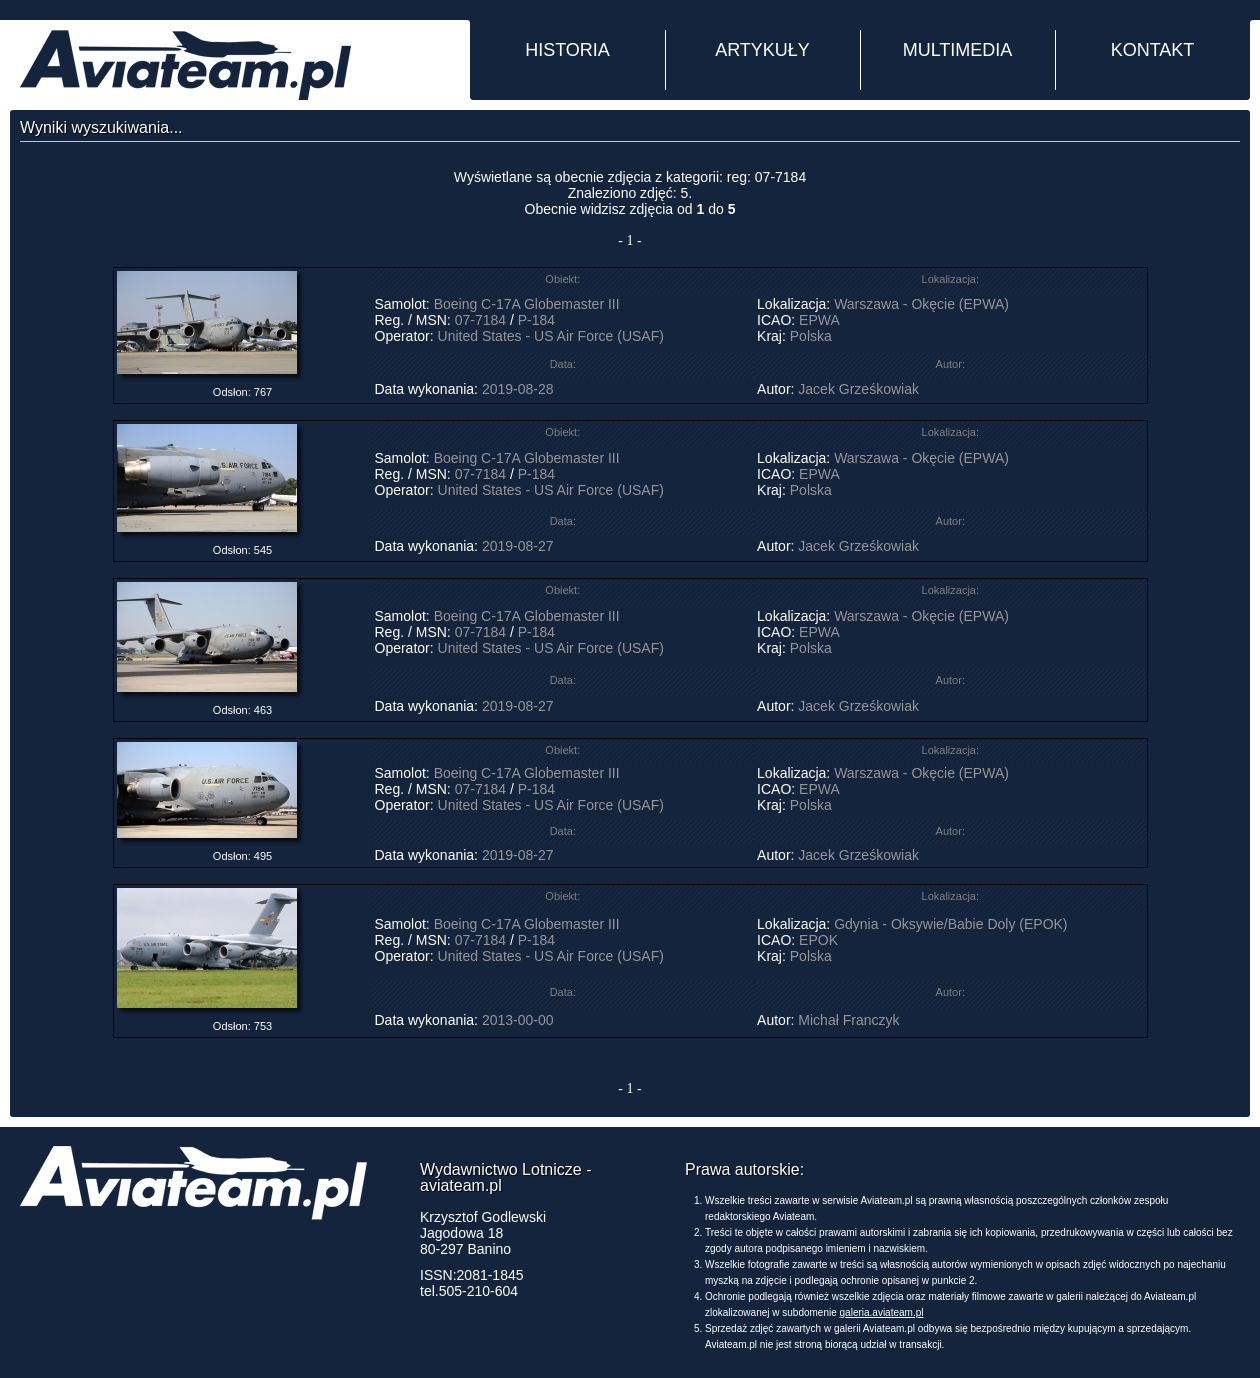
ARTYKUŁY (762, 50)
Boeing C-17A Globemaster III (527, 304)
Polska (811, 336)
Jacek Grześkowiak (858, 389)
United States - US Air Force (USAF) (551, 336)
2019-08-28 (518, 389)
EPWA (819, 320)
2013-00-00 (518, 1020)
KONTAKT (1153, 50)
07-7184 (480, 320)
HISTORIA (567, 50)
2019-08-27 (518, 546)
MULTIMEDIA (958, 50)
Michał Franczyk (848, 1020)
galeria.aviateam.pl (882, 1312)
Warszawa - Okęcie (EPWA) (921, 304)
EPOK (818, 940)
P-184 (536, 320)
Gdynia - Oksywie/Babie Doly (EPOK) (950, 924)
